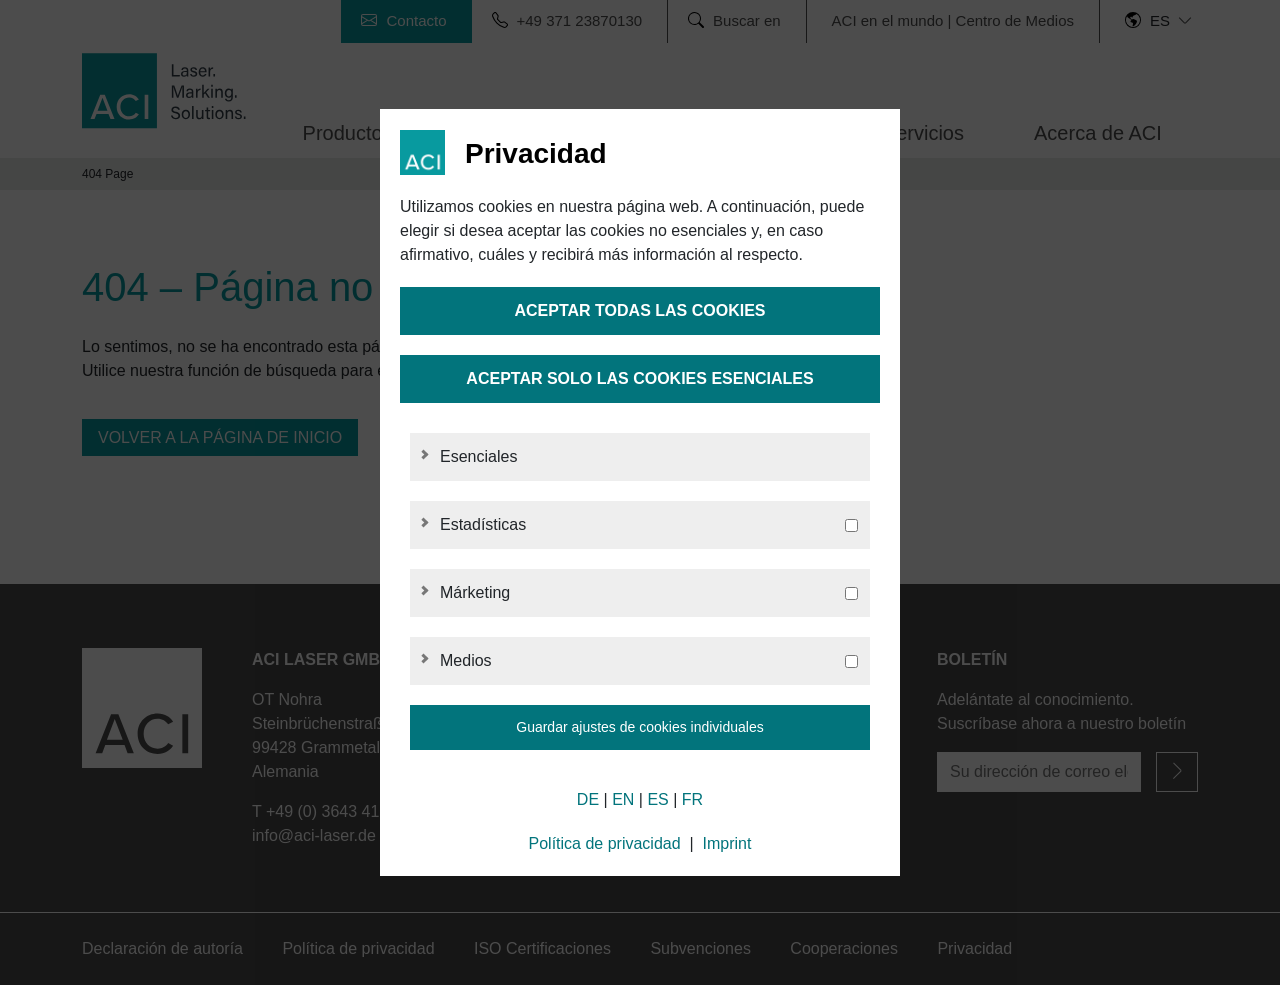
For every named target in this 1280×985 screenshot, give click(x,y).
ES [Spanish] (657, 799)
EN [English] (623, 799)
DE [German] (588, 799)
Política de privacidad (605, 843)
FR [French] (692, 799)
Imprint (727, 843)
